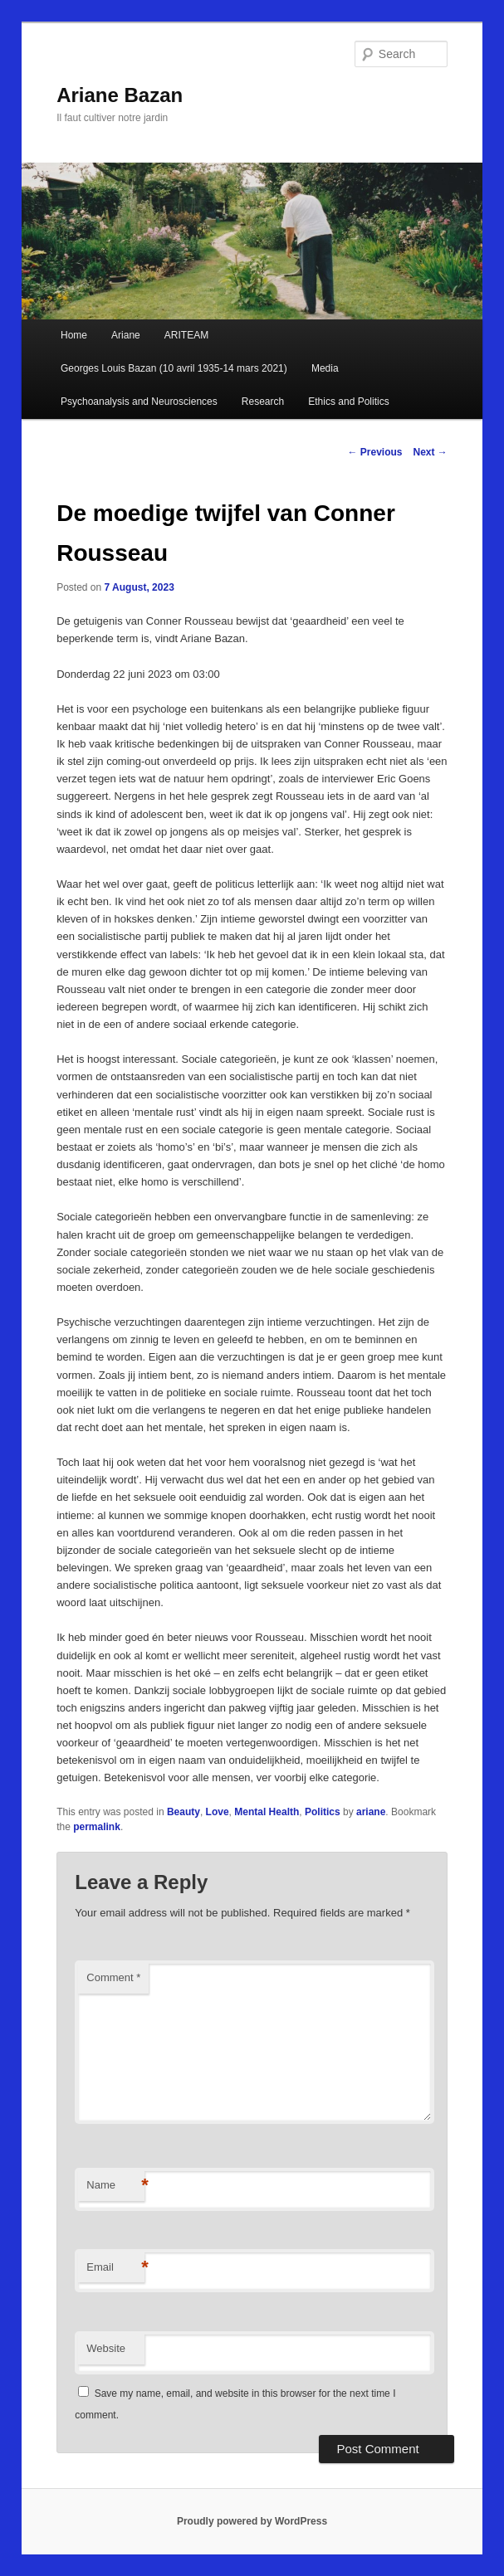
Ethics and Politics (348, 401)
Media (325, 368)
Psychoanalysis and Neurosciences (139, 401)
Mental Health (266, 1812)
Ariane (125, 335)
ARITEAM (186, 335)
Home (74, 335)
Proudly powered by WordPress (252, 2521)
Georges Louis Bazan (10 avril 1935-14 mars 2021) (174, 368)
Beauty (183, 1812)
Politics (322, 1812)
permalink (96, 1827)
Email (115, 2268)
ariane (370, 1812)
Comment (113, 1977)
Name (115, 2186)
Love (217, 1812)
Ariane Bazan (119, 95)
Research (263, 401)
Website (105, 2348)
